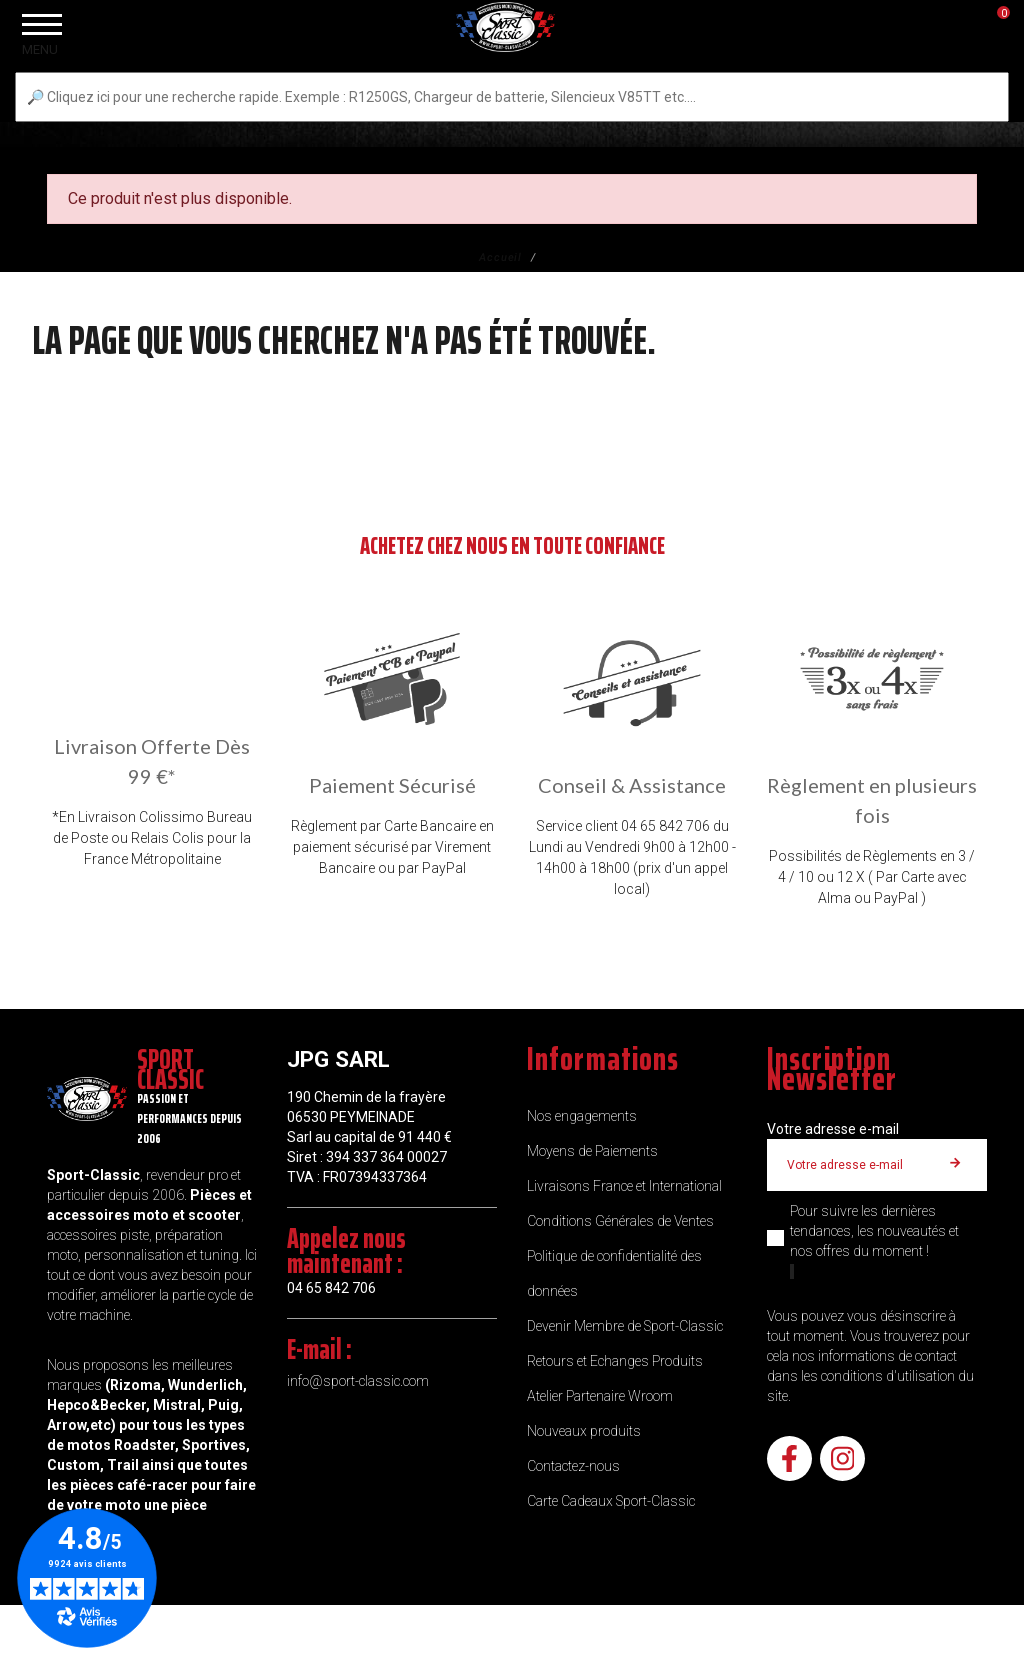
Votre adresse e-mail (833, 1129)
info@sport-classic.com (358, 1381)
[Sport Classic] (512, 63)
